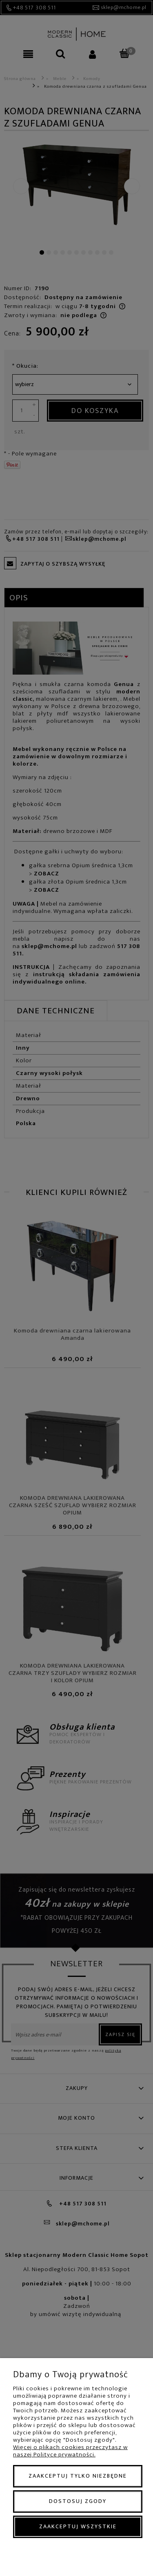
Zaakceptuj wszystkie (78, 2526)
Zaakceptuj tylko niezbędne (78, 2476)
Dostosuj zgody (77, 2501)
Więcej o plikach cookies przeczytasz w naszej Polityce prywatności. (70, 2451)
